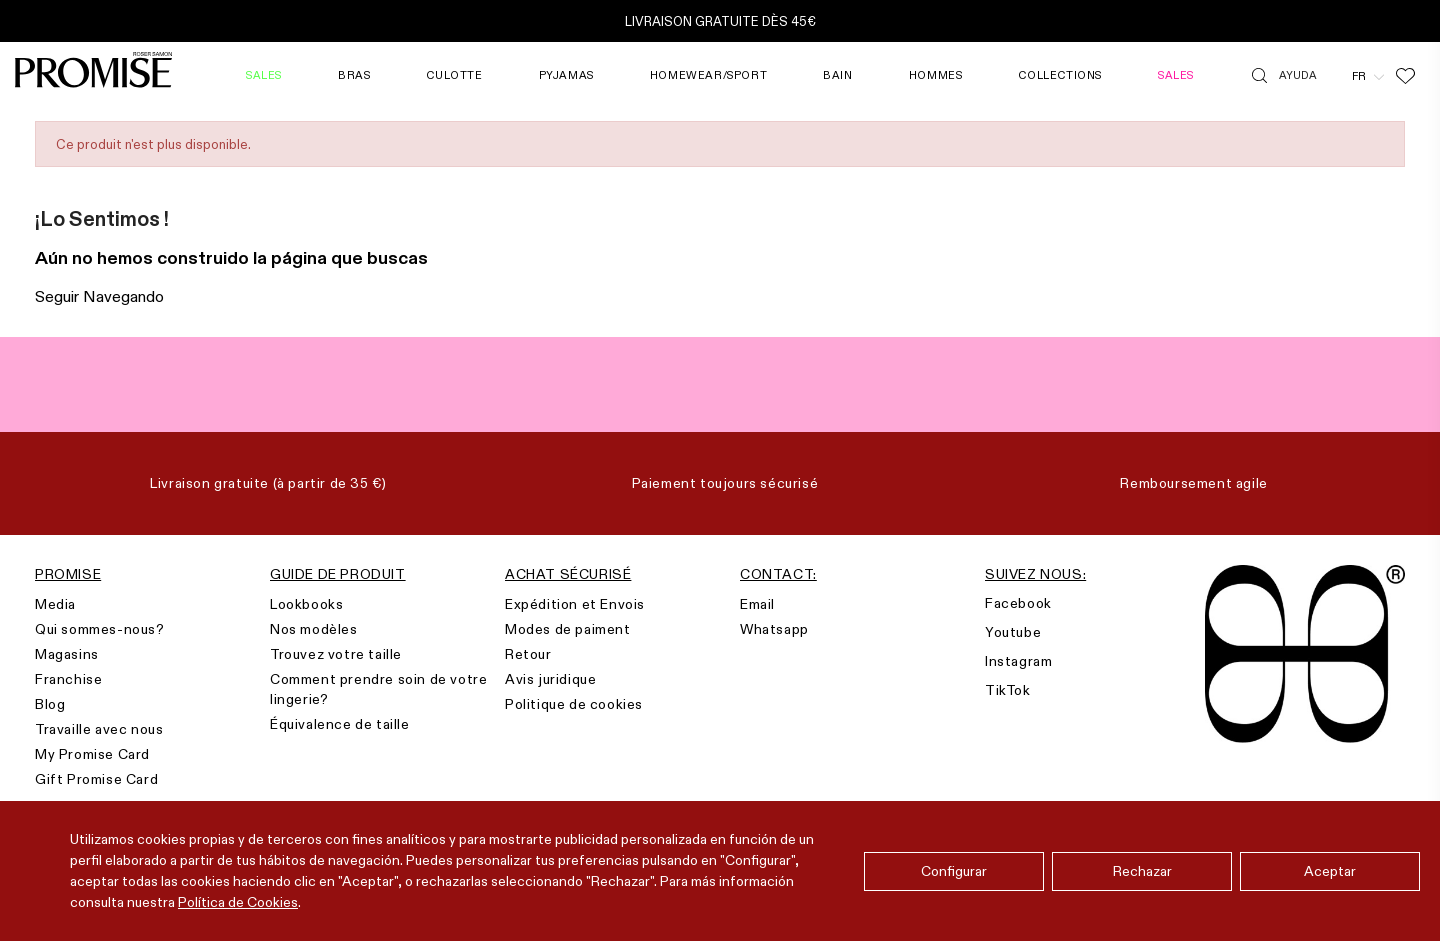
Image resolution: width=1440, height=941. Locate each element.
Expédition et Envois (575, 604)
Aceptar (1330, 871)
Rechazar (1142, 871)
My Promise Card (92, 754)
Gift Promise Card (96, 779)
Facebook (1018, 603)
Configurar (954, 871)
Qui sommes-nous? (100, 629)
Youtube (1013, 632)
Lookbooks (306, 604)
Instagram (1018, 661)
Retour (528, 654)
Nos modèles (314, 629)
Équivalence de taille (340, 724)
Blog (50, 704)
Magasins (67, 654)
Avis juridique (550, 679)
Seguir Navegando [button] (99, 296)
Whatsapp (774, 629)
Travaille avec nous (99, 729)
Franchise (68, 679)
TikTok (1008, 690)
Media (55, 604)
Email (757, 604)
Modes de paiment (568, 629)
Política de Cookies (238, 902)
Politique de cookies (574, 704)
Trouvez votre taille (336, 654)
